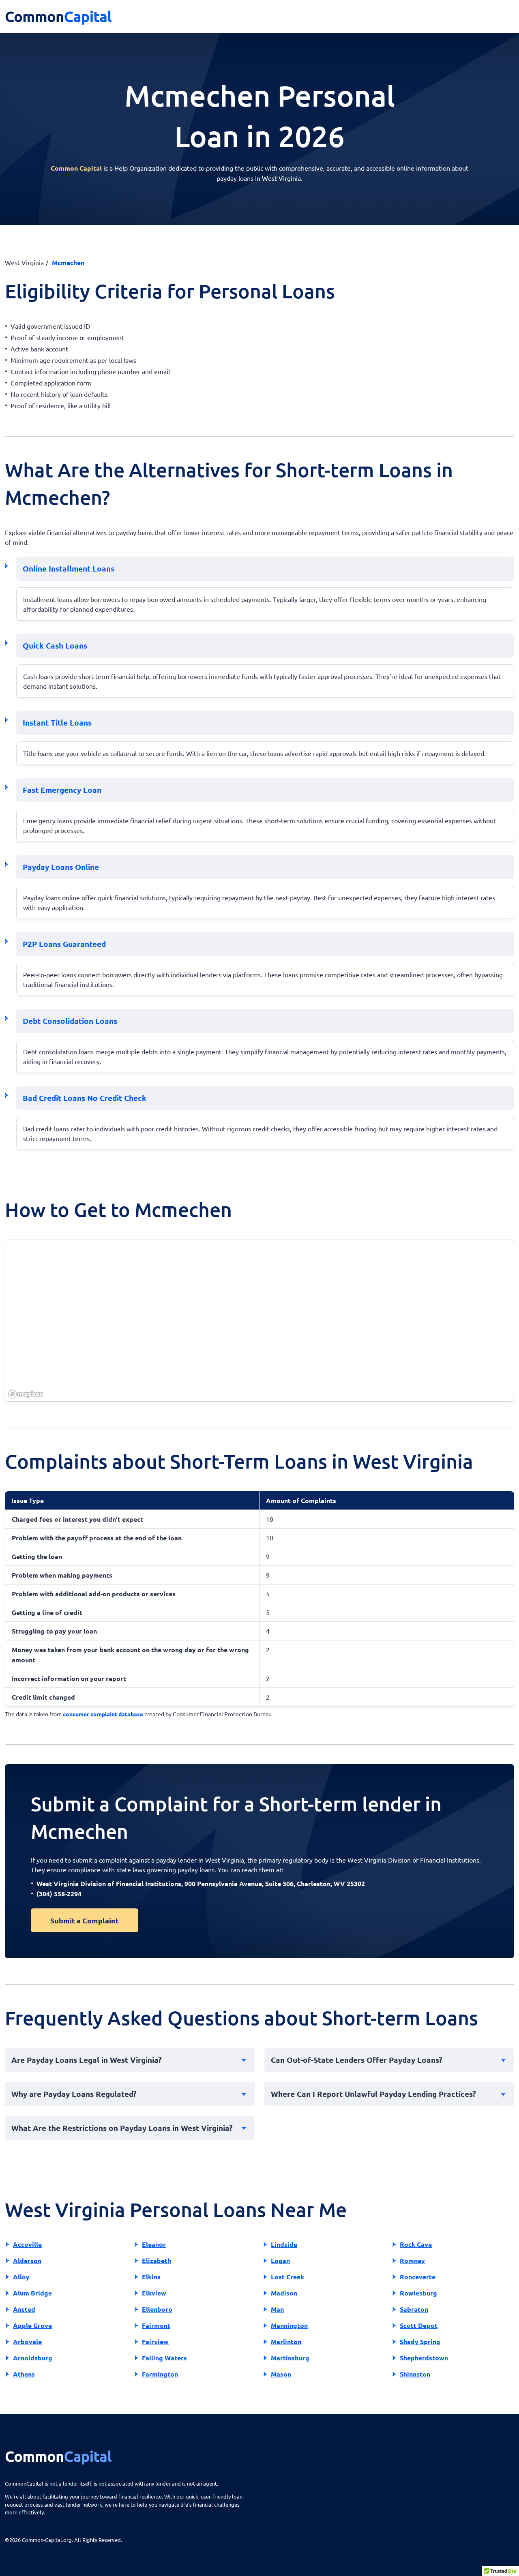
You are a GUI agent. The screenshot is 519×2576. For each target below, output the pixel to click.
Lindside (284, 2244)
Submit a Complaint (84, 1920)
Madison (284, 2293)
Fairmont (156, 2325)
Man (277, 2309)
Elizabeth (156, 2260)
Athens (24, 2374)
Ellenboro (157, 2309)
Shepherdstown (424, 2357)
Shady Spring (420, 2341)
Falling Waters (164, 2357)
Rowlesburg (418, 2293)
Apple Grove (32, 2325)
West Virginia (24, 262)
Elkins (151, 2276)
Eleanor (154, 2244)
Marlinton (286, 2341)
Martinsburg (290, 2357)
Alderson (27, 2260)
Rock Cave (416, 2244)
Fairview (155, 2341)
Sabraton (414, 2309)
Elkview (154, 2293)
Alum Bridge (32, 2293)
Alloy (21, 2276)
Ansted (24, 2309)
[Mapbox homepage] (25, 1394)
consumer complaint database (103, 1713)
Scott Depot (419, 2325)
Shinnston (415, 2374)
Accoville (27, 2244)
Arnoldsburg (32, 2357)
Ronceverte (417, 2276)
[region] (260, 1321)
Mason (281, 2374)
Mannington (289, 2325)
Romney (412, 2260)
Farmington (160, 2374)
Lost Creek (287, 2276)
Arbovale (27, 2341)
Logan (280, 2260)
